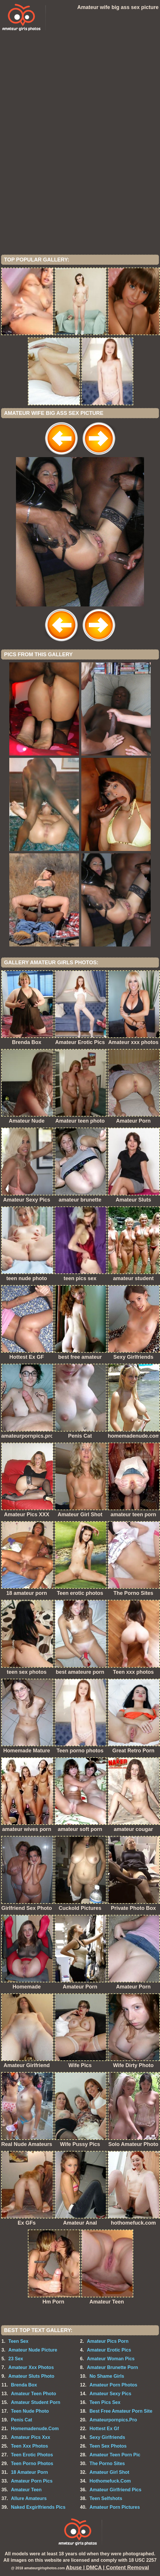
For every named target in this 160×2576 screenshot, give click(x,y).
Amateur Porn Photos (113, 2384)
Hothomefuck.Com (110, 2480)
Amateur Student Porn (35, 2402)
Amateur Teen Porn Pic (114, 2454)
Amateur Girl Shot (109, 2472)
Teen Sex (18, 2341)
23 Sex (15, 2358)
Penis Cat (21, 2419)
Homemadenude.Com (35, 2428)
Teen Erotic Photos (32, 2454)
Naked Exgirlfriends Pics (38, 2507)
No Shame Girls (106, 2376)
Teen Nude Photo (30, 2411)
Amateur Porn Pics (32, 2480)
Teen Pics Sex (104, 2402)
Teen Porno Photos (32, 2463)
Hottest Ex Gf (104, 2428)
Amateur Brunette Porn (112, 2367)
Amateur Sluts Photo (31, 2376)
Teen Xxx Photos (29, 2446)
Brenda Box (24, 2384)
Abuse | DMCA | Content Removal (107, 2567)
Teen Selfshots (105, 2498)
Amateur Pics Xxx (30, 2437)
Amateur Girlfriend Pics (115, 2489)
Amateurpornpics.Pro (113, 2419)
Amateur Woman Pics (110, 2358)
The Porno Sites (107, 2463)
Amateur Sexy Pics (110, 2393)
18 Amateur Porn (29, 2472)
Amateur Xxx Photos (31, 2367)
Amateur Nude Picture (32, 2349)
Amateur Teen (26, 2489)
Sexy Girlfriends (107, 2437)
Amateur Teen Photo (33, 2393)
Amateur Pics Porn (107, 2341)
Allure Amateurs (29, 2498)
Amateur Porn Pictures (114, 2507)
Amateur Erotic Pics (109, 2349)
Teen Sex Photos (108, 2446)
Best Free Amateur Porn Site (120, 2411)
